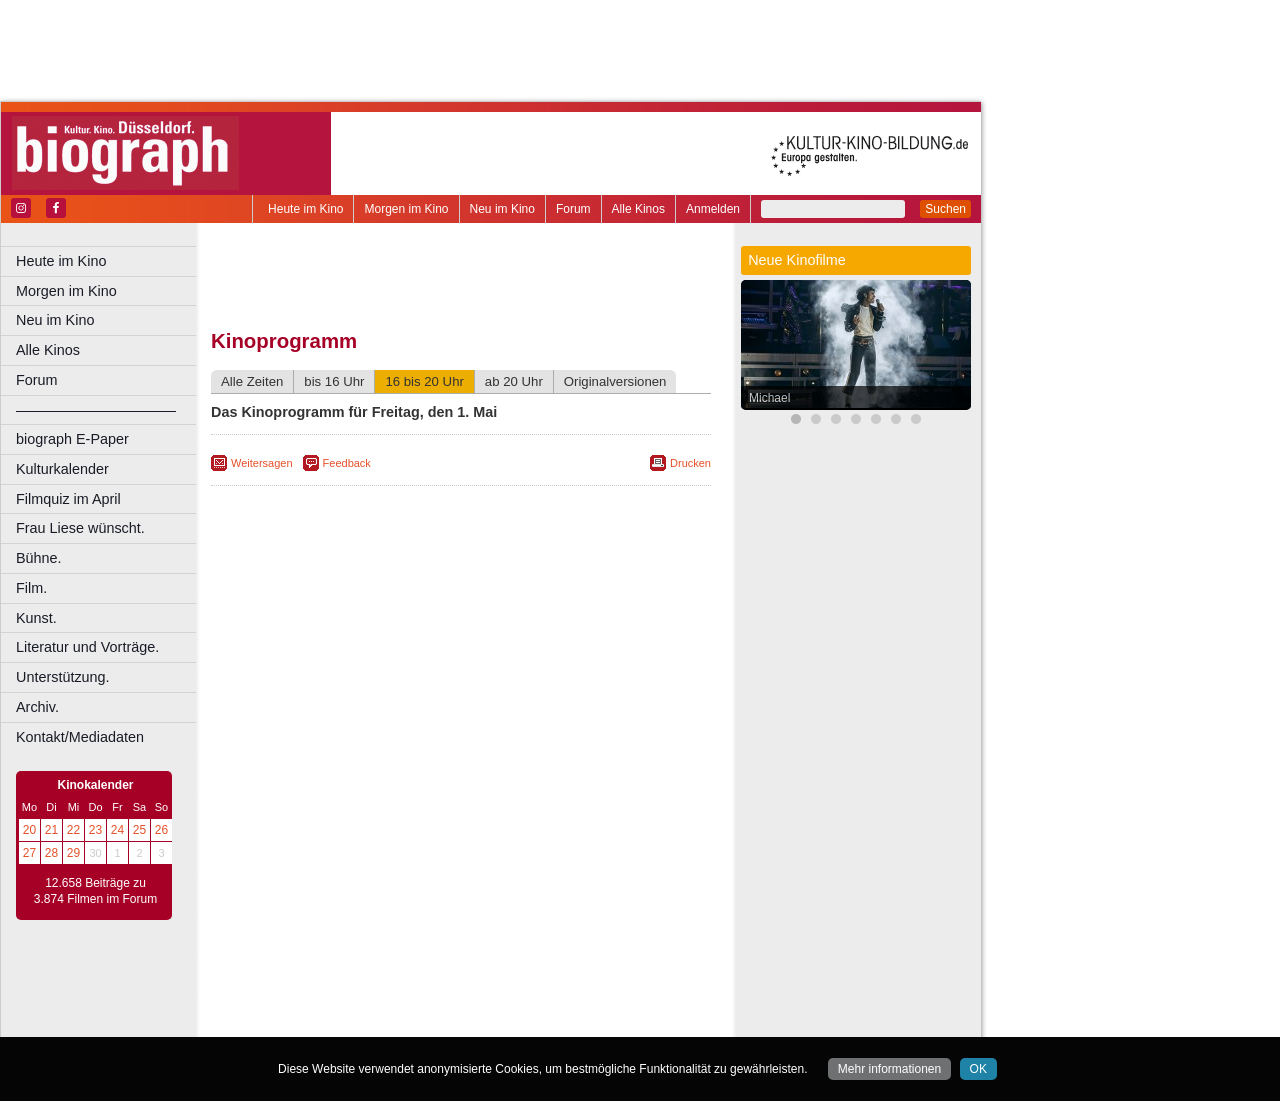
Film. (31, 588)
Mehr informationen (889, 1069)
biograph (300, 1005)
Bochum (308, 1022)
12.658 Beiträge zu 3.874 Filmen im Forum (95, 891)
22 (73, 830)
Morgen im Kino (406, 209)
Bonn (351, 1022)
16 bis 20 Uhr (424, 381)
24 (117, 830)
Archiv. (37, 707)
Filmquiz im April (68, 499)
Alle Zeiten (252, 381)
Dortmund (487, 1022)
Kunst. (36, 618)
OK (978, 1069)
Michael (769, 398)
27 (29, 853)
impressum (471, 988)
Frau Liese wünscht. (80, 528)
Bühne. (39, 558)
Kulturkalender (62, 469)
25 (139, 830)
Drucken (690, 463)
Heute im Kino (305, 209)
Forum (573, 209)
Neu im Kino (502, 209)
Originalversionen (615, 381)
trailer (461, 1005)
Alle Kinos (638, 209)
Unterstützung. (63, 677)
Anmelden (713, 209)
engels (401, 1005)
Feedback (347, 463)
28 (51, 853)
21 (51, 830)
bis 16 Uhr (334, 381)
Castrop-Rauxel (412, 1022)
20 (29, 830)
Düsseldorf (549, 1022)
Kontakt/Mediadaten (80, 737)
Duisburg (609, 1022)
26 (161, 830)
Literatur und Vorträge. (87, 647)
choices (354, 1005)
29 (73, 853)
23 (95, 830)
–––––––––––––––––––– (96, 410)
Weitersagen (262, 463)
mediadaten (616, 988)
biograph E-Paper (72, 439)
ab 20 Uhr (514, 381)
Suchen (945, 209)
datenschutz (542, 988)
